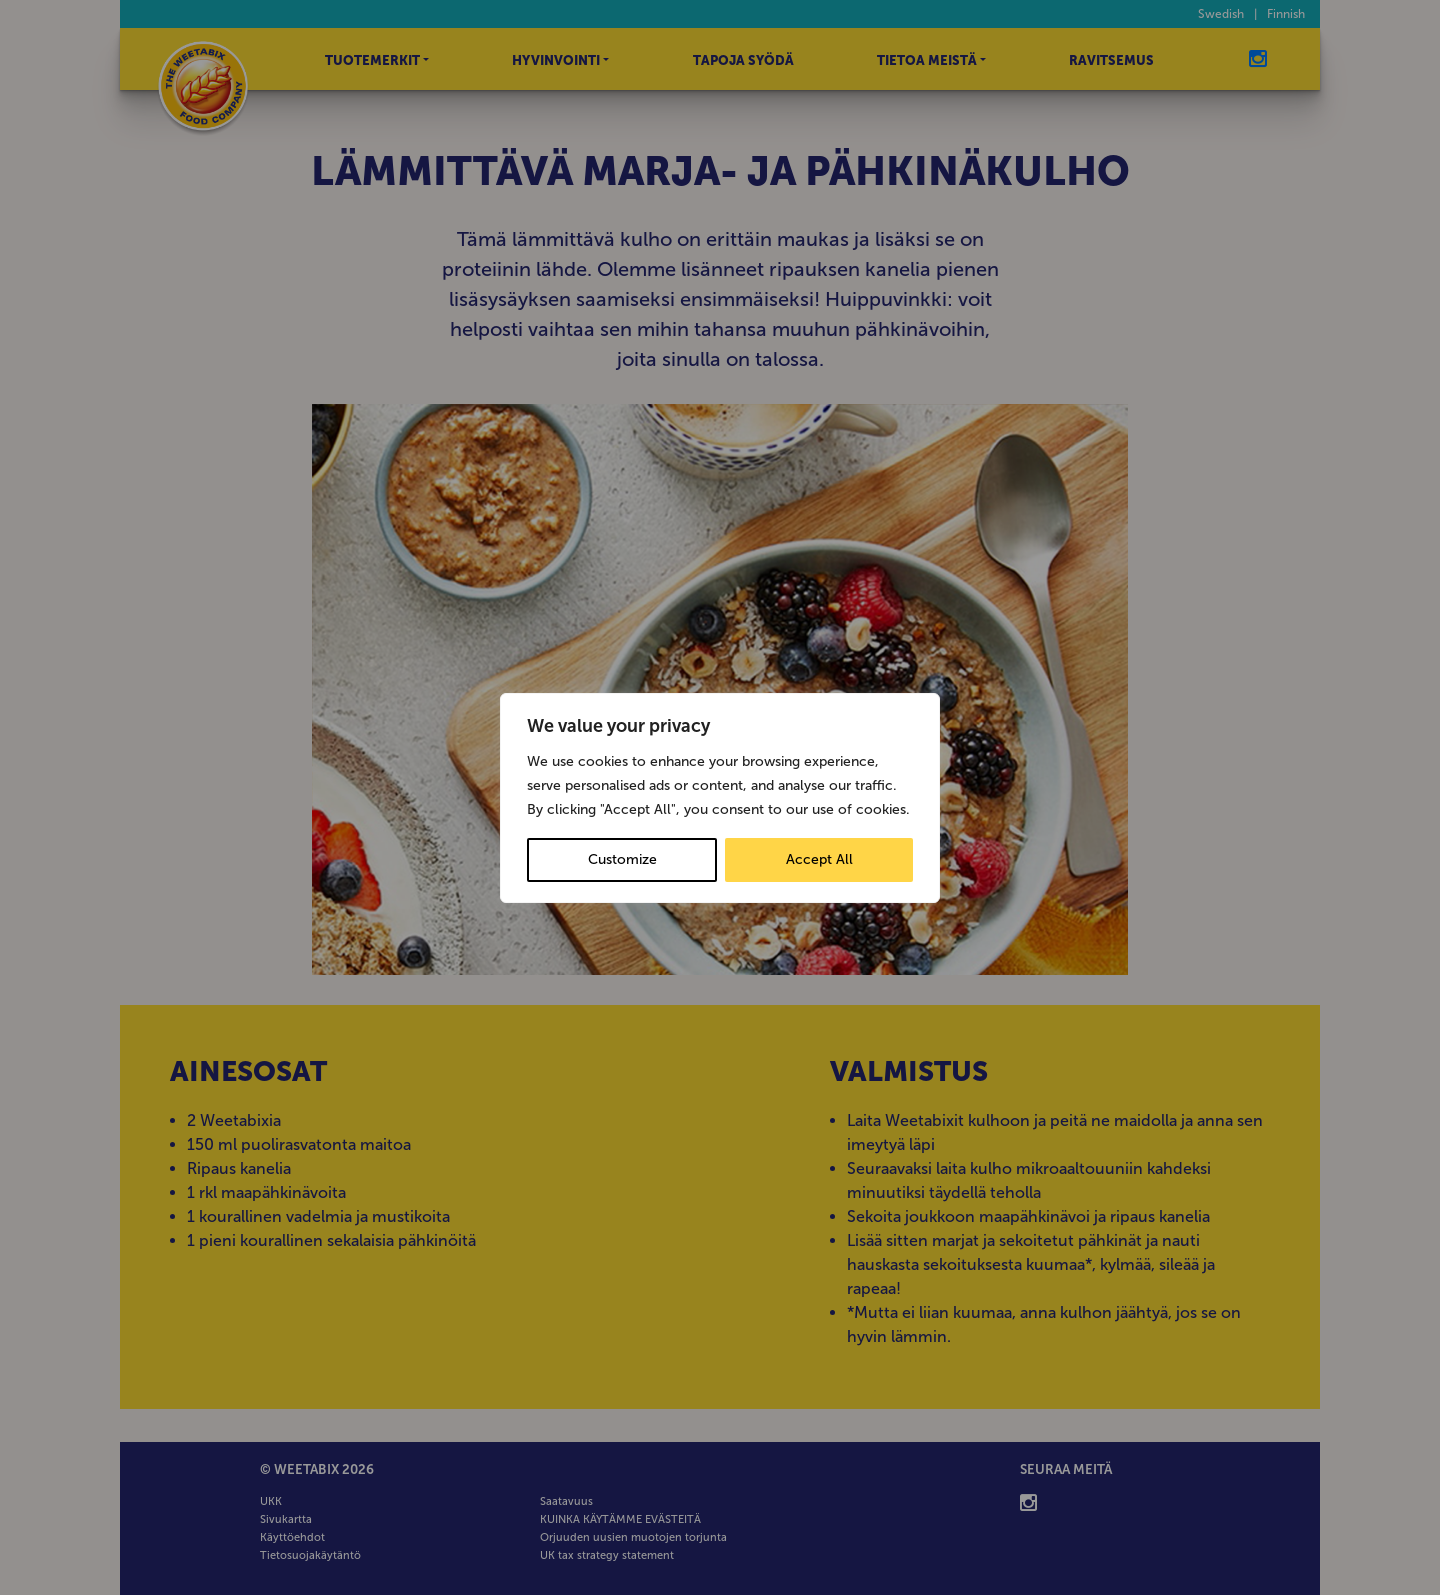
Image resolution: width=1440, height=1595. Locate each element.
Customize (622, 859)
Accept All (819, 859)
